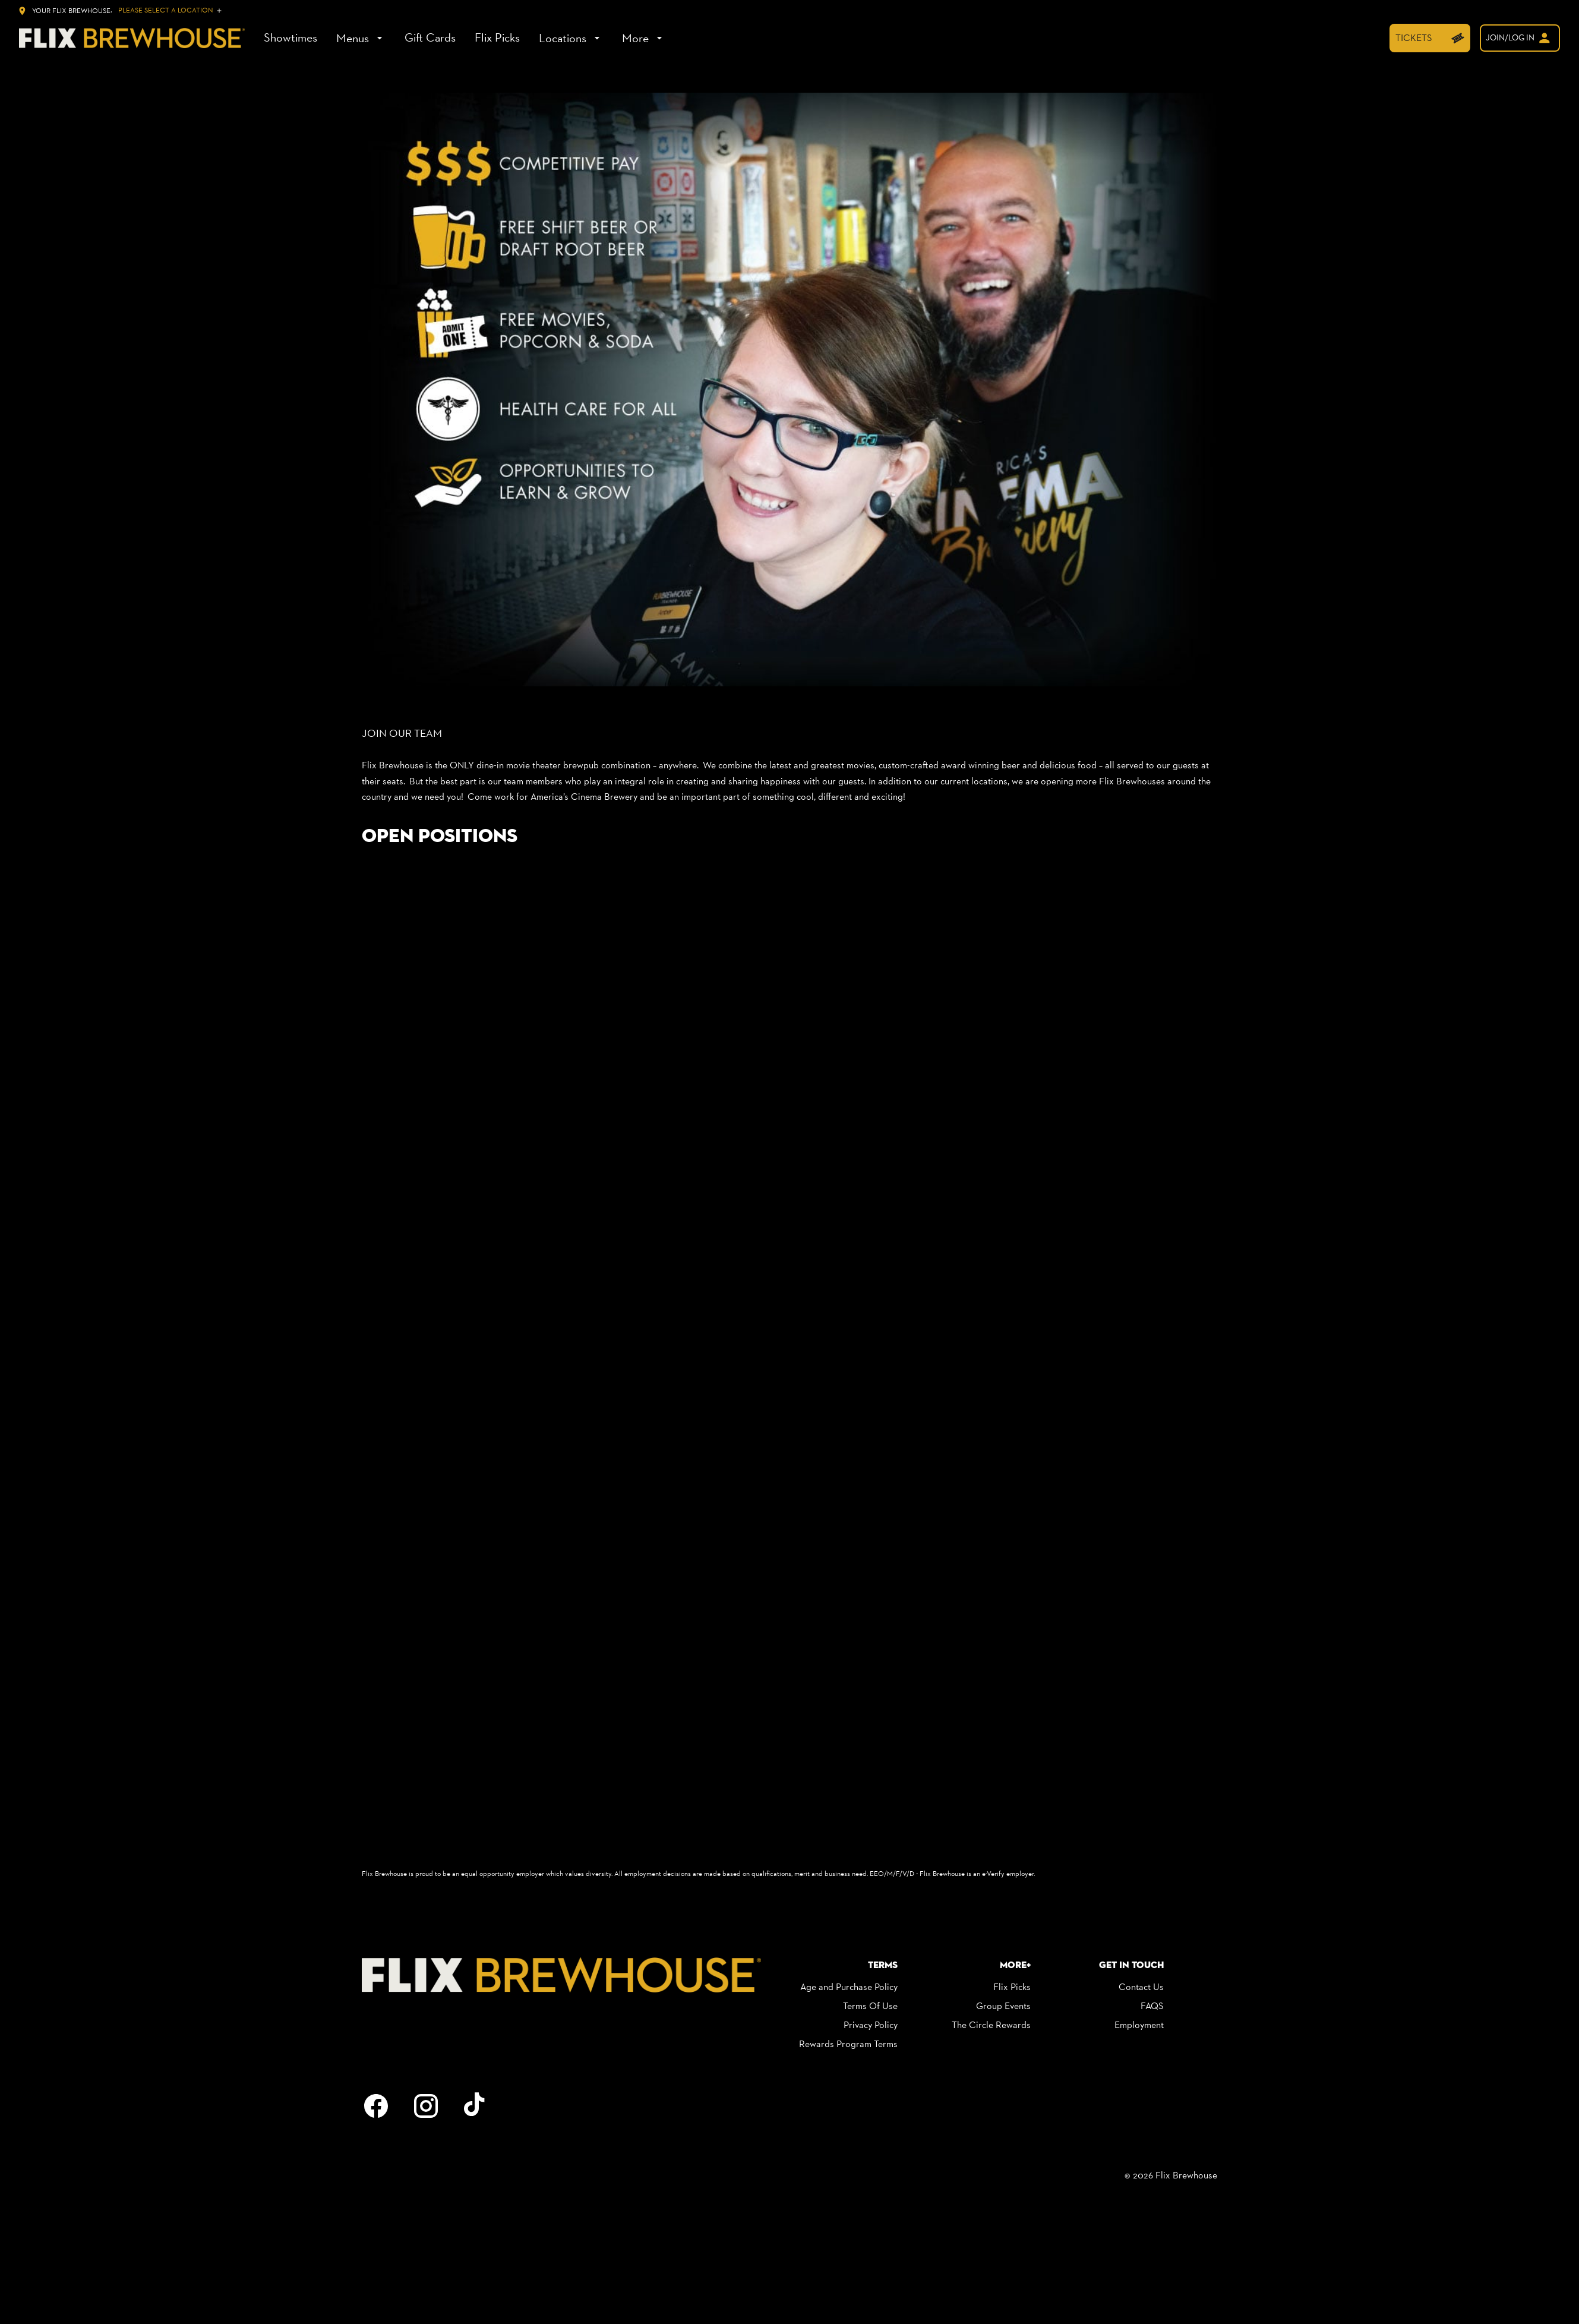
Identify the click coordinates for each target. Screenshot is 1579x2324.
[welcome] (1520, 38)
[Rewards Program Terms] (848, 2044)
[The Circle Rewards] (991, 2025)
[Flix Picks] (497, 38)
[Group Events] (1003, 2006)
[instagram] (426, 2106)
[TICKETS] (1429, 38)
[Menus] (361, 38)
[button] (789, 389)
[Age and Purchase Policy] (849, 1987)
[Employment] (1139, 2025)
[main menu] (464, 38)
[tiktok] (476, 2106)
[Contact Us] (1141, 1987)
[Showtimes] (290, 38)
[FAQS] (1152, 2006)
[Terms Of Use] (870, 2006)
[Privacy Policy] (871, 2025)
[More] (643, 38)
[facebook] (376, 2106)
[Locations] (571, 38)
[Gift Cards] (430, 38)
